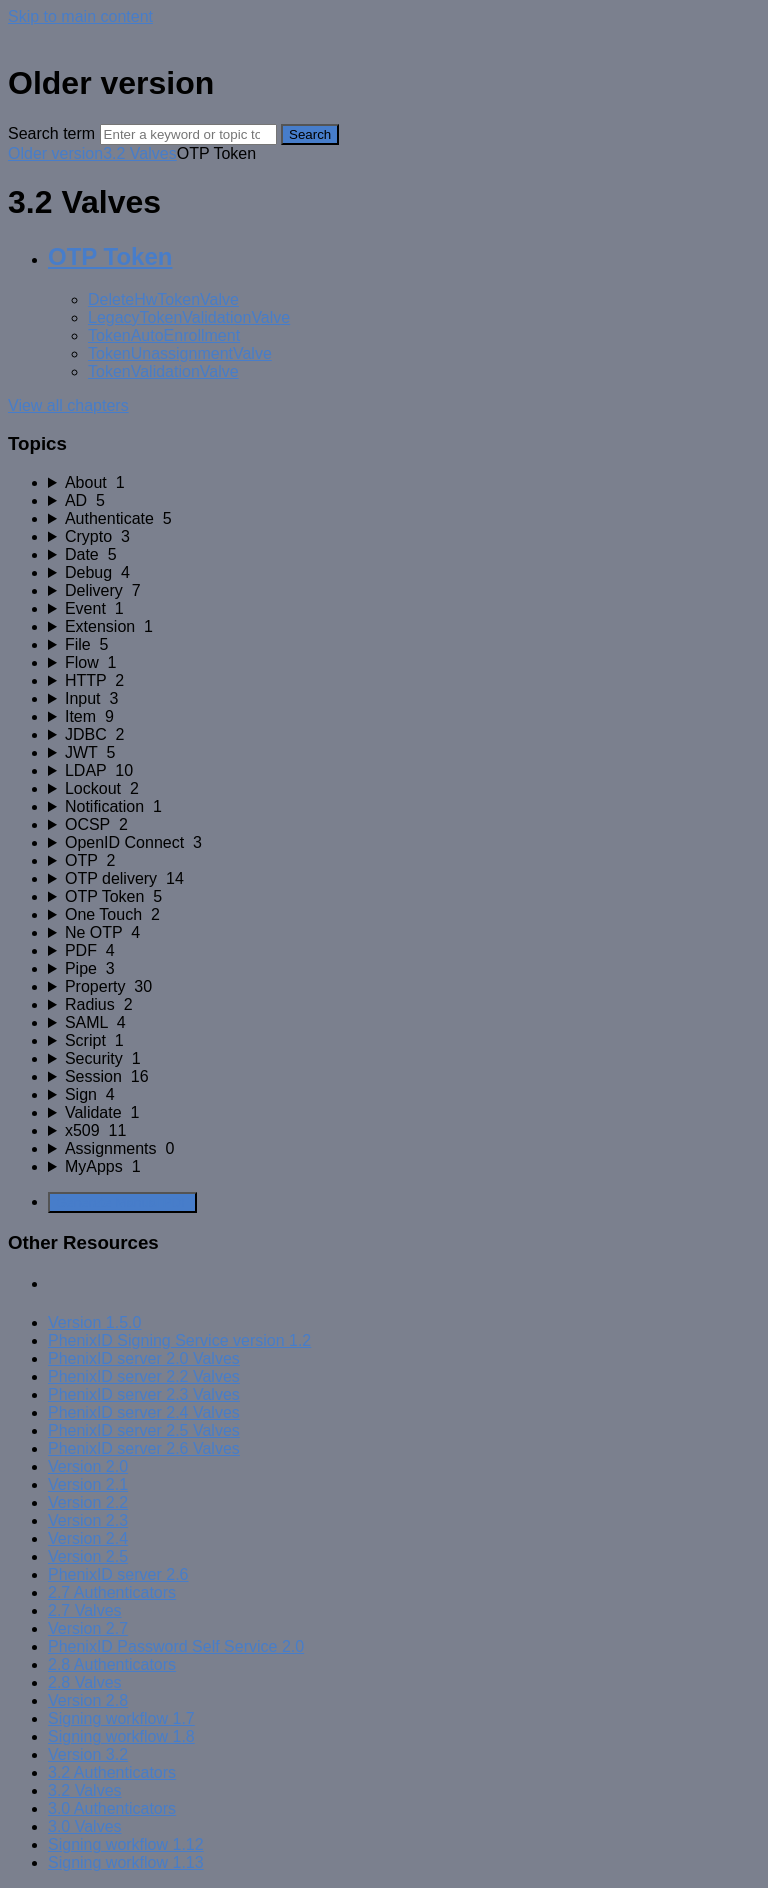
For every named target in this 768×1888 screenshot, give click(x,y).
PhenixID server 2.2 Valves (144, 1376)
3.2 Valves (140, 153)
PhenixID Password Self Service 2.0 (176, 1646)
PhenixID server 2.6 (118, 1574)
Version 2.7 (88, 1628)
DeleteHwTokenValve (163, 299)
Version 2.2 (88, 1502)
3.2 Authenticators (112, 1772)
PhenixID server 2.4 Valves (144, 1412)
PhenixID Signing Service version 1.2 (179, 1340)
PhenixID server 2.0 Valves (144, 1358)
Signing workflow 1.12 (126, 1844)
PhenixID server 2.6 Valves (144, 1448)
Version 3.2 (88, 1754)
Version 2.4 (88, 1538)
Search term (51, 133)
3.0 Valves (85, 1826)
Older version (55, 153)
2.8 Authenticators (112, 1664)
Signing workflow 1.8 (121, 1736)
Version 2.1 (88, 1484)
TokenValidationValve (163, 371)
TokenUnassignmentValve (180, 353)
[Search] (188, 134)
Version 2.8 (88, 1700)
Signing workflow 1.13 (126, 1862)
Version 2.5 (88, 1556)
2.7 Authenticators (112, 1592)
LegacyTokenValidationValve (189, 317)
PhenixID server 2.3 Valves (144, 1394)
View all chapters (68, 405)
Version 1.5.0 (94, 1322)
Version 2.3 (88, 1520)
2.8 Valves (85, 1682)
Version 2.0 (88, 1466)
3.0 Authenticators (112, 1808)
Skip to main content (80, 16)
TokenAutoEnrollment (164, 335)
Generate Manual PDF (122, 1202)
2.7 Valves (85, 1610)
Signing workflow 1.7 (121, 1718)
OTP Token (110, 256)
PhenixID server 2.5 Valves (144, 1430)
